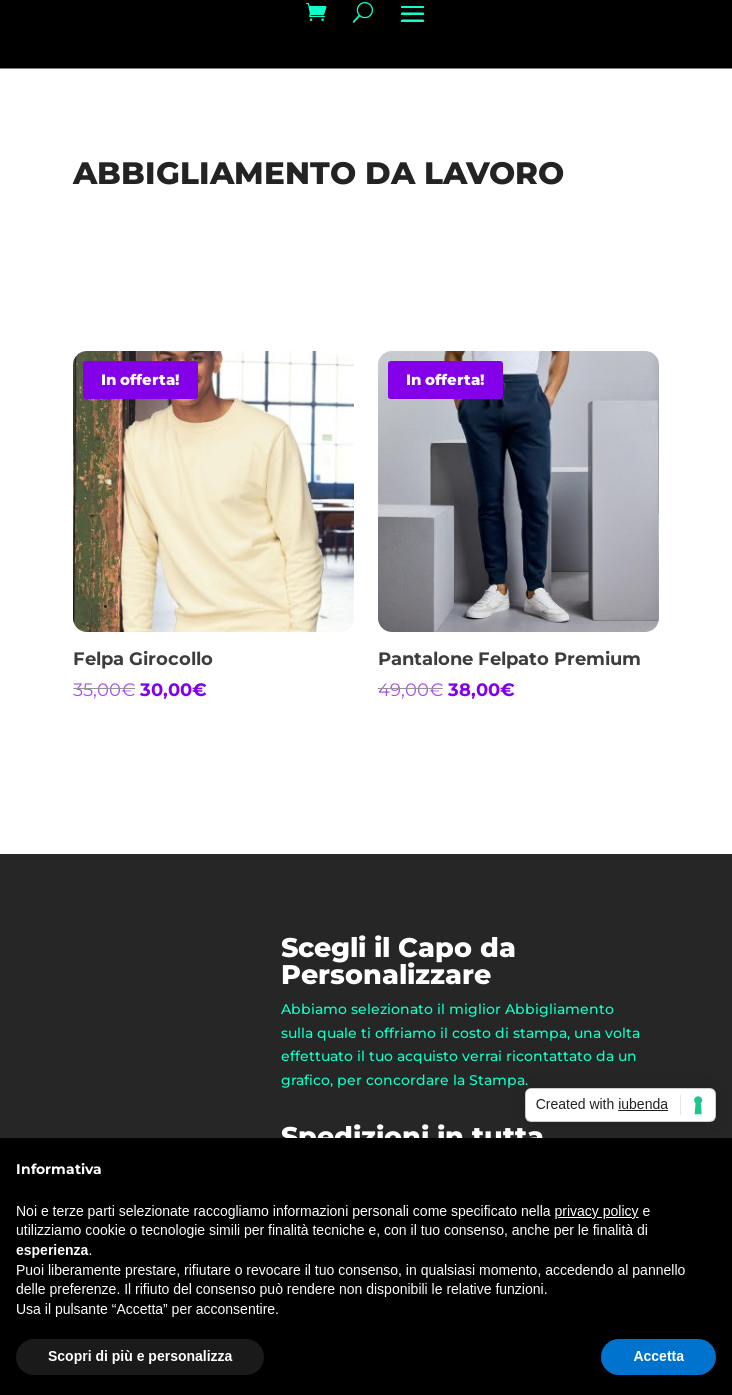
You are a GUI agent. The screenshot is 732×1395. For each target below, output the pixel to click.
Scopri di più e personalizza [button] (140, 1356)
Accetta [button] (658, 1356)
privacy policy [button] (597, 1211)
